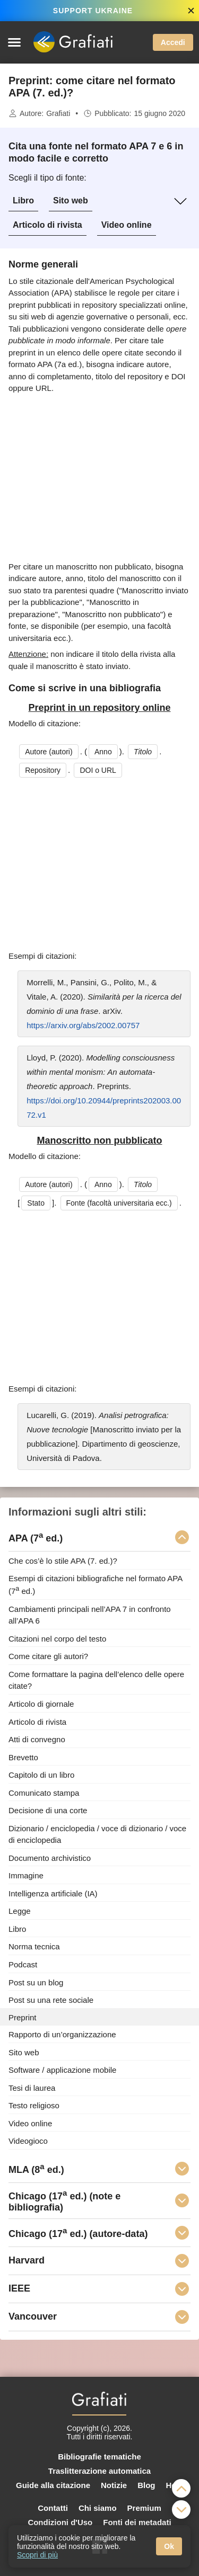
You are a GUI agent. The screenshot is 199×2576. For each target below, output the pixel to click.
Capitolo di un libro (41, 1774)
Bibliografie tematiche (99, 2456)
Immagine (26, 1875)
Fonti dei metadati (137, 2522)
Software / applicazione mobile (62, 2069)
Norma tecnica (34, 1946)
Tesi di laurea (31, 2087)
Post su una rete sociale (50, 1999)
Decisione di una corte (47, 1810)
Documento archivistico (49, 1857)
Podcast (22, 1964)
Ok (169, 2546)
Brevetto (23, 1756)
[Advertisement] (99, 478)
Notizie (114, 2485)
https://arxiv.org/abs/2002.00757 (83, 1025)
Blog (146, 2485)
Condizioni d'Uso (60, 2522)
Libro (23, 200)
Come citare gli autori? (48, 1656)
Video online (126, 224)
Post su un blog (35, 1981)
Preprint (22, 2016)
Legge (19, 1910)
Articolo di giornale (41, 1703)
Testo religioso (33, 2105)
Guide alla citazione (53, 2485)
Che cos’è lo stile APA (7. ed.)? (62, 1560)
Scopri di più (37, 2555)
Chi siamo (98, 2507)
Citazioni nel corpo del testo (57, 1638)
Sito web (70, 200)
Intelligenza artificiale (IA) (53, 1892)
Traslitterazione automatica (99, 2470)
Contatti (53, 2507)
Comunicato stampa (43, 1792)
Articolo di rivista (47, 224)
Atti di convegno (36, 1739)
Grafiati (58, 113)
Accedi (173, 42)
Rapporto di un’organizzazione (62, 2034)
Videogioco (28, 2140)
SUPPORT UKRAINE (93, 10)
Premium (144, 2507)
